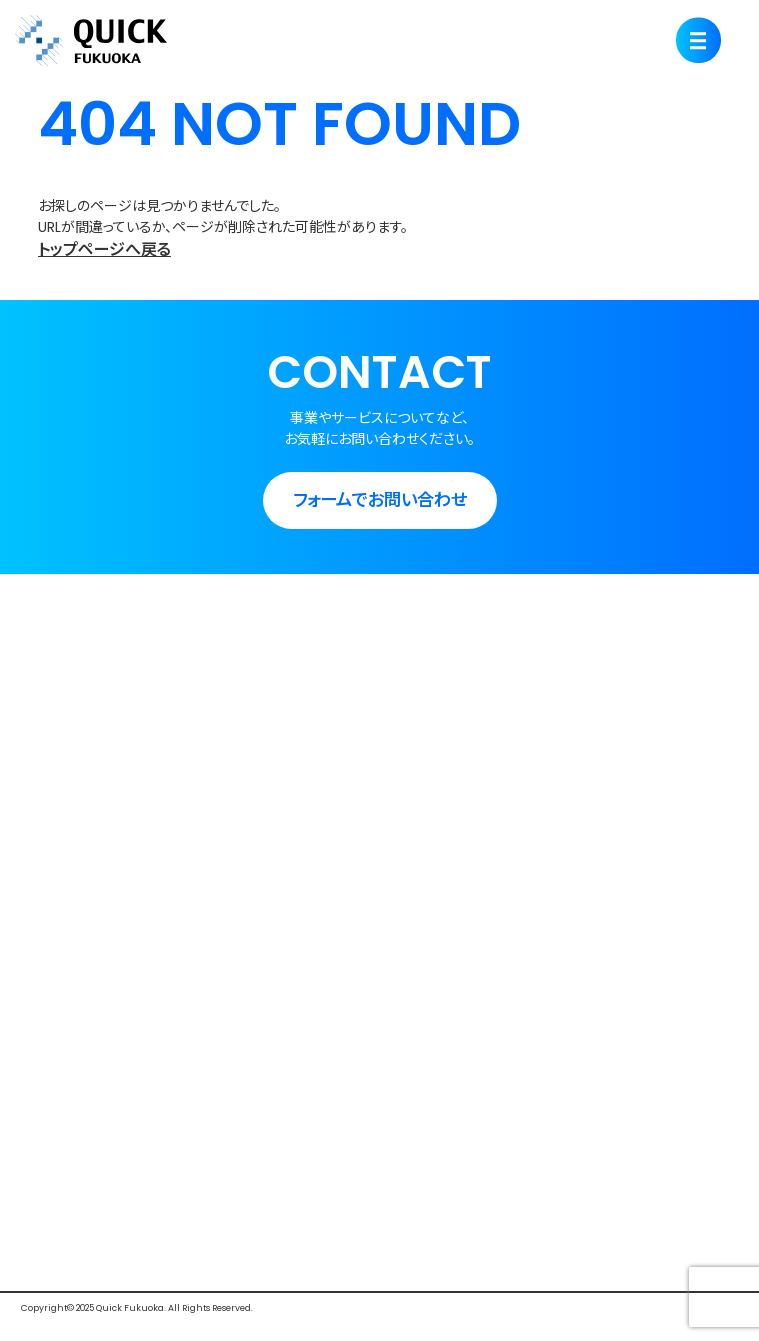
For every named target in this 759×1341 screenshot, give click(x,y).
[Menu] (699, 41)
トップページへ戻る (104, 249)
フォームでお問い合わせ (380, 500)
